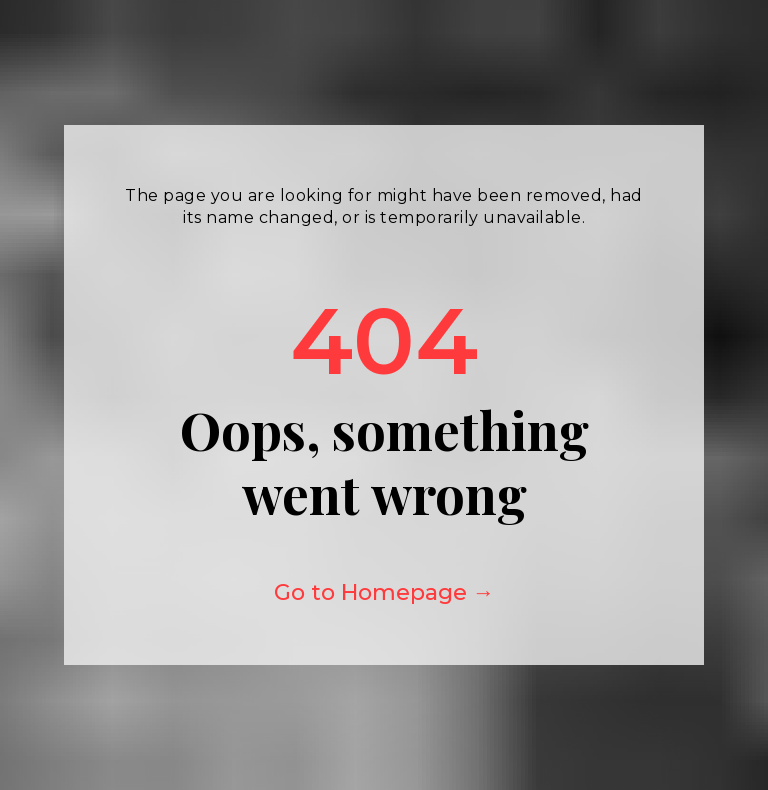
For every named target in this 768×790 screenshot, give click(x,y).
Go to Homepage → (384, 592)
